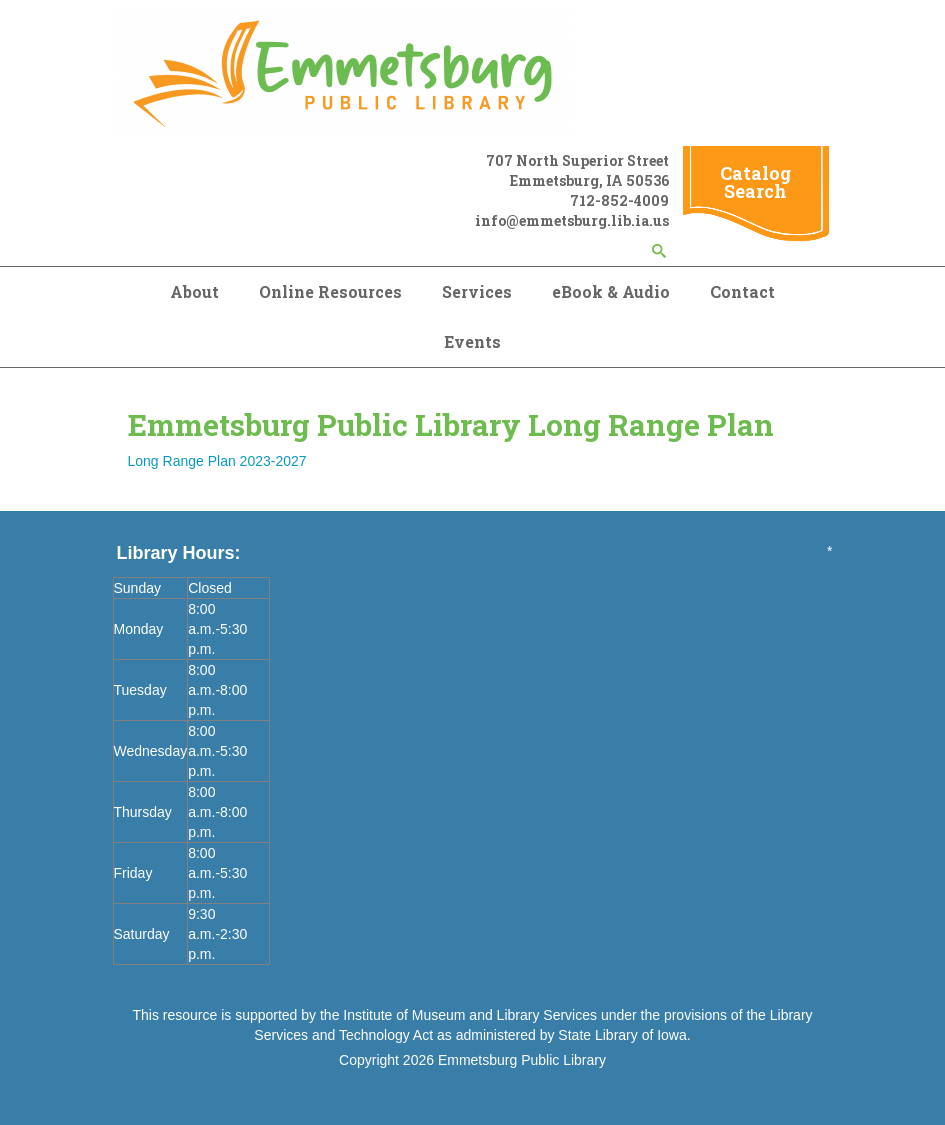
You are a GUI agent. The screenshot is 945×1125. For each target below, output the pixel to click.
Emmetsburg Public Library (522, 1060)
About (194, 291)
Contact (742, 291)
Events (472, 341)
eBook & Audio (611, 291)
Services (477, 291)
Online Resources (330, 291)
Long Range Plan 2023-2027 (217, 461)
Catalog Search (755, 182)
